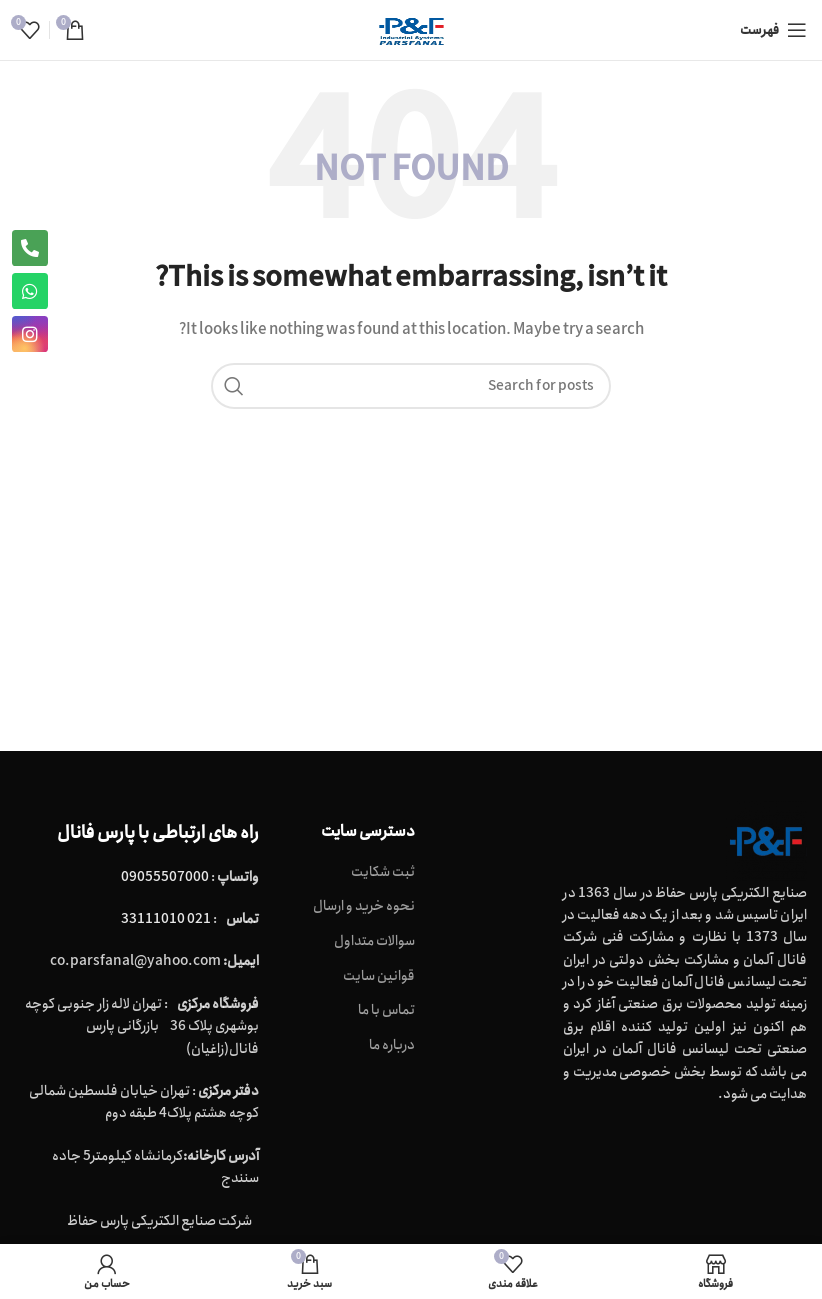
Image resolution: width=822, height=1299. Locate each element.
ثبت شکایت (383, 873)
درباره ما (392, 1046)
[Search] (411, 386)
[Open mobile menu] (773, 30)
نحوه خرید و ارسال (364, 907)
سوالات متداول (374, 942)
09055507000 (165, 877)
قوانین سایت (379, 977)
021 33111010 (166, 919)
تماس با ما (386, 1011)
